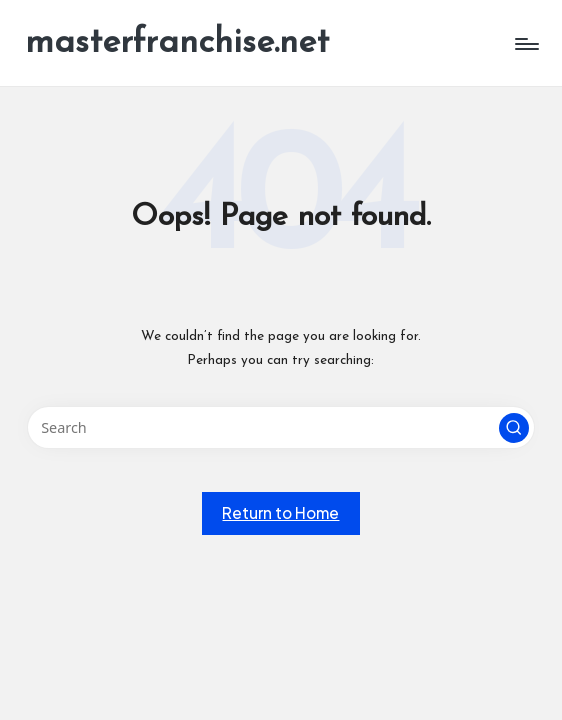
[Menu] (525, 44)
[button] (514, 428)
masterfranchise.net (177, 43)
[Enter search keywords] (281, 427)
